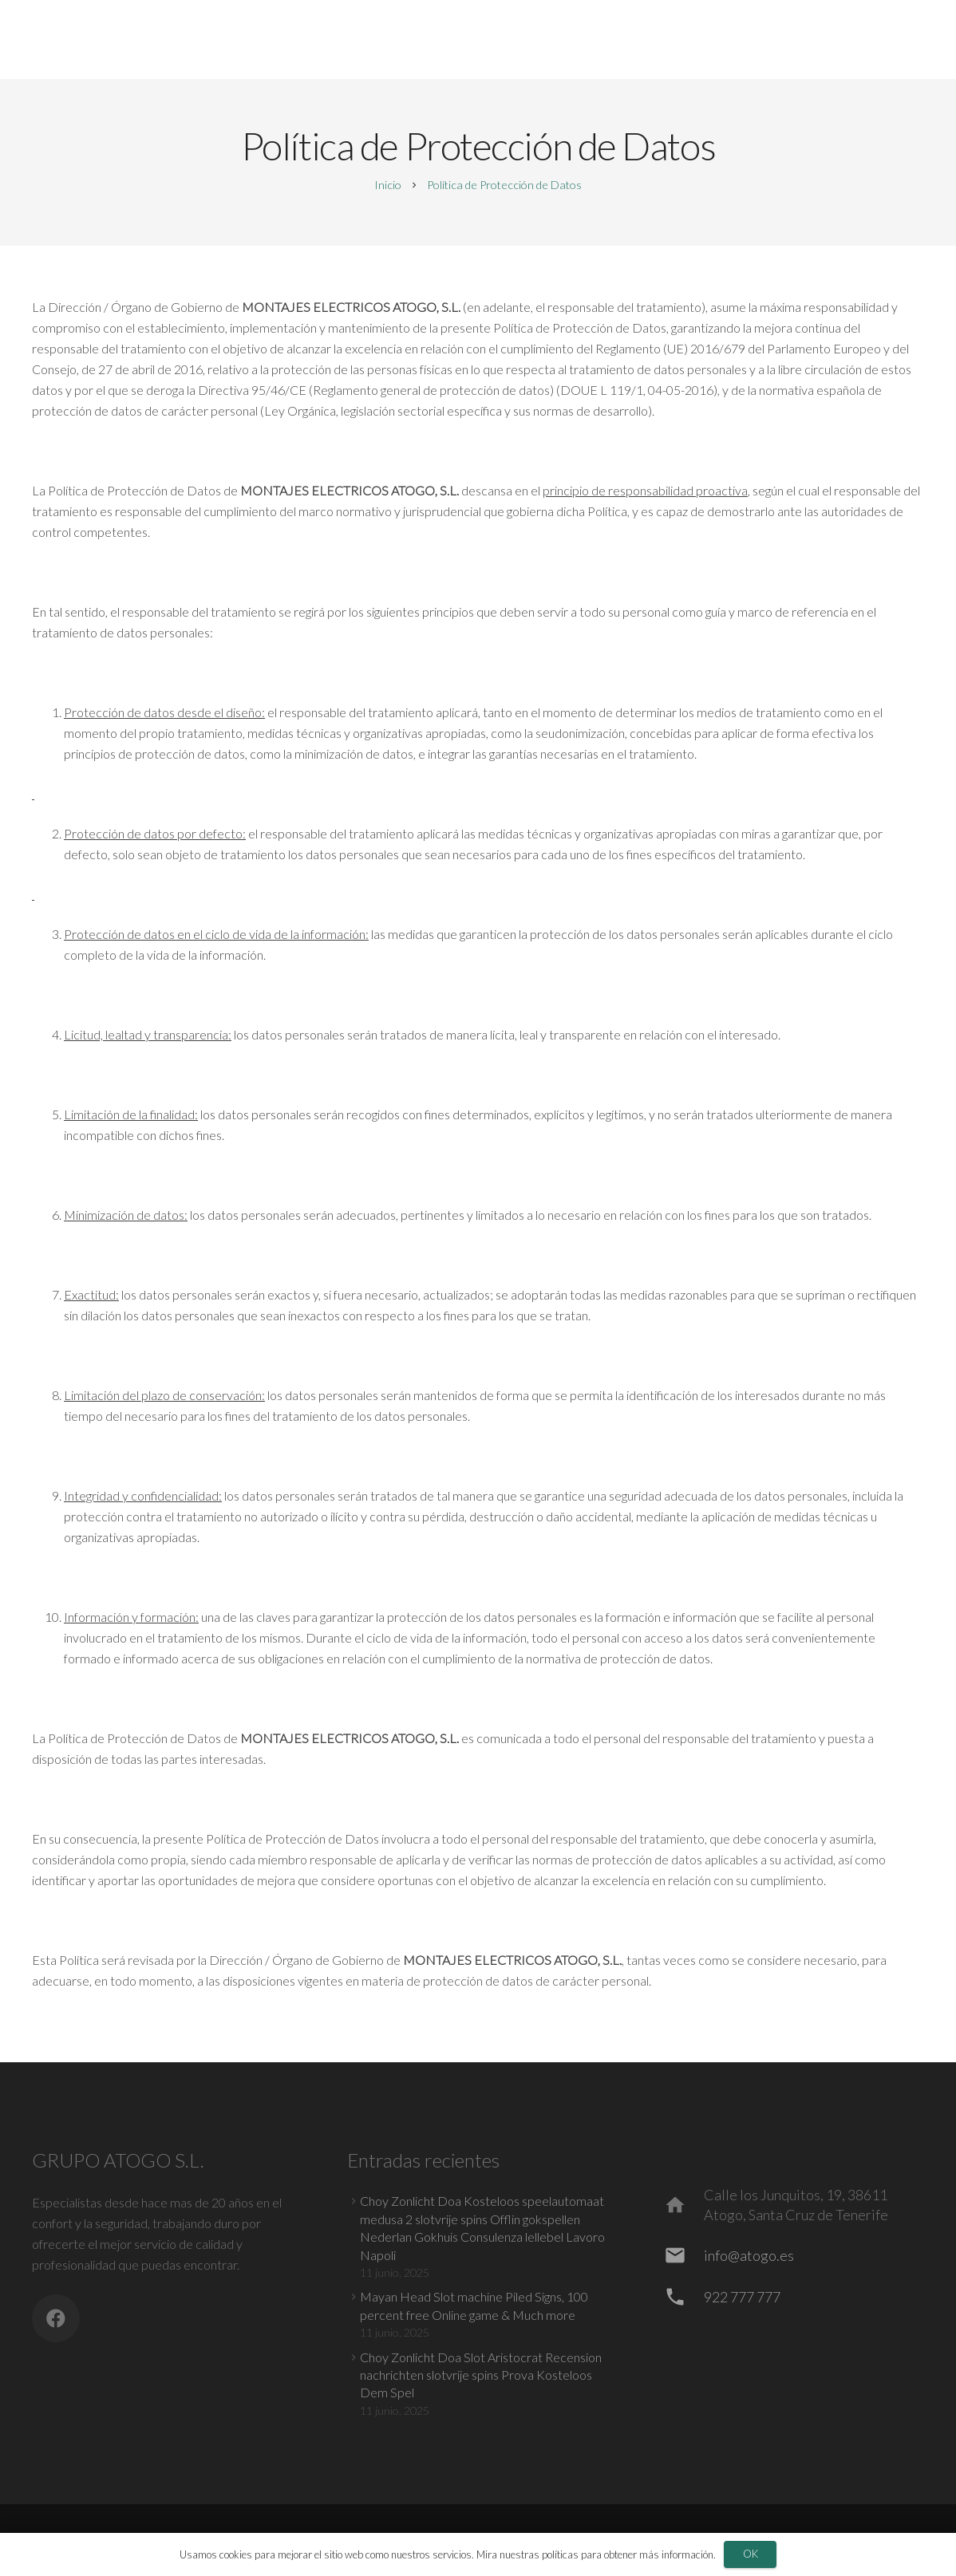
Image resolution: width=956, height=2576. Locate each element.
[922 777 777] (683, 2297)
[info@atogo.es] (683, 2255)
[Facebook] (56, 2318)
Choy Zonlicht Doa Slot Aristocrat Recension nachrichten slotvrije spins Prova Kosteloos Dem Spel (481, 2374)
